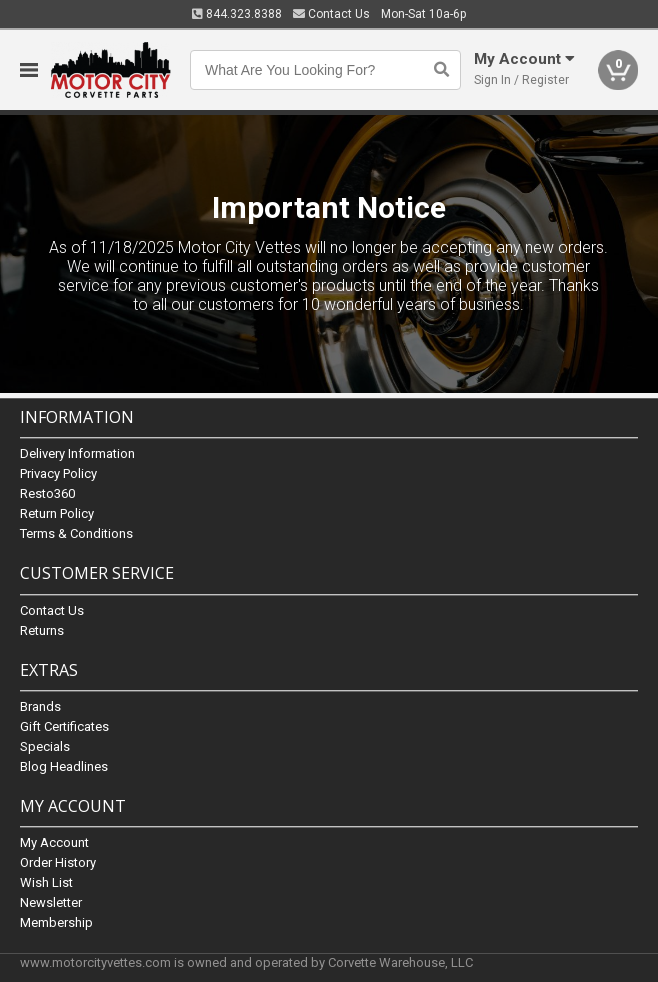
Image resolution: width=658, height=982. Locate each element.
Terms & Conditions (76, 534)
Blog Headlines (64, 766)
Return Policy (57, 514)
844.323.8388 (237, 14)
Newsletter (51, 902)
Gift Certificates (64, 726)
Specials (45, 746)
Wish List (46, 882)
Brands (40, 706)
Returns (42, 630)
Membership (56, 922)
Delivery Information (77, 454)
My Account (54, 842)
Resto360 (47, 494)
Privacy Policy (58, 474)
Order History (58, 862)
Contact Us (331, 14)
